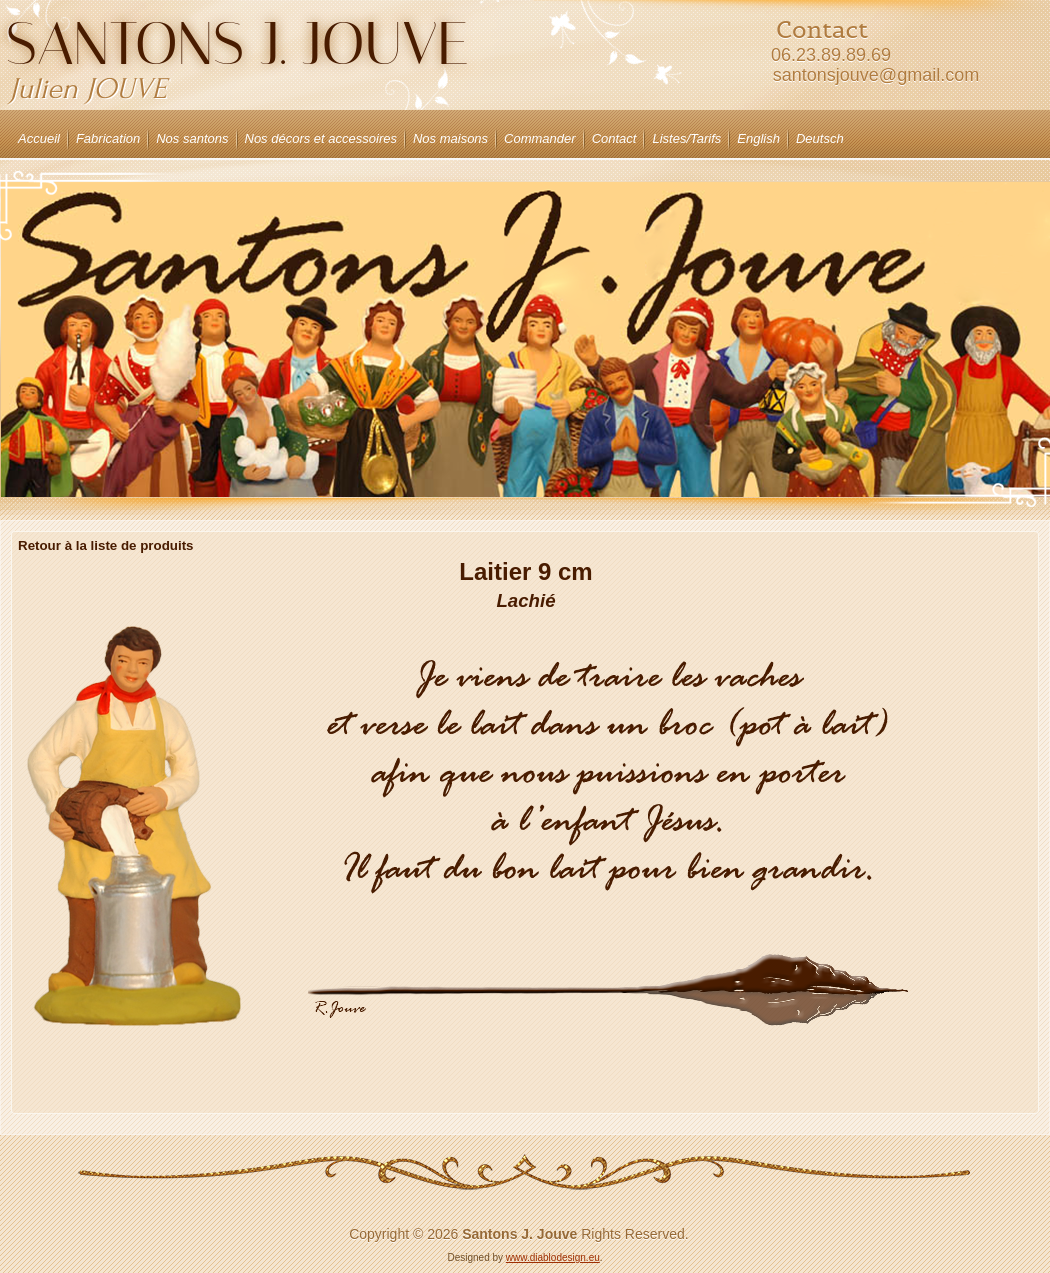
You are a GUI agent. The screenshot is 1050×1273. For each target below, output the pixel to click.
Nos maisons (450, 138)
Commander (540, 138)
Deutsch (820, 138)
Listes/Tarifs (686, 138)
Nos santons (192, 138)
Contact (614, 138)
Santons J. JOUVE (237, 43)
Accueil (39, 138)
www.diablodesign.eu (553, 1257)
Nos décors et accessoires (321, 138)
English (758, 138)
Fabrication (108, 138)
